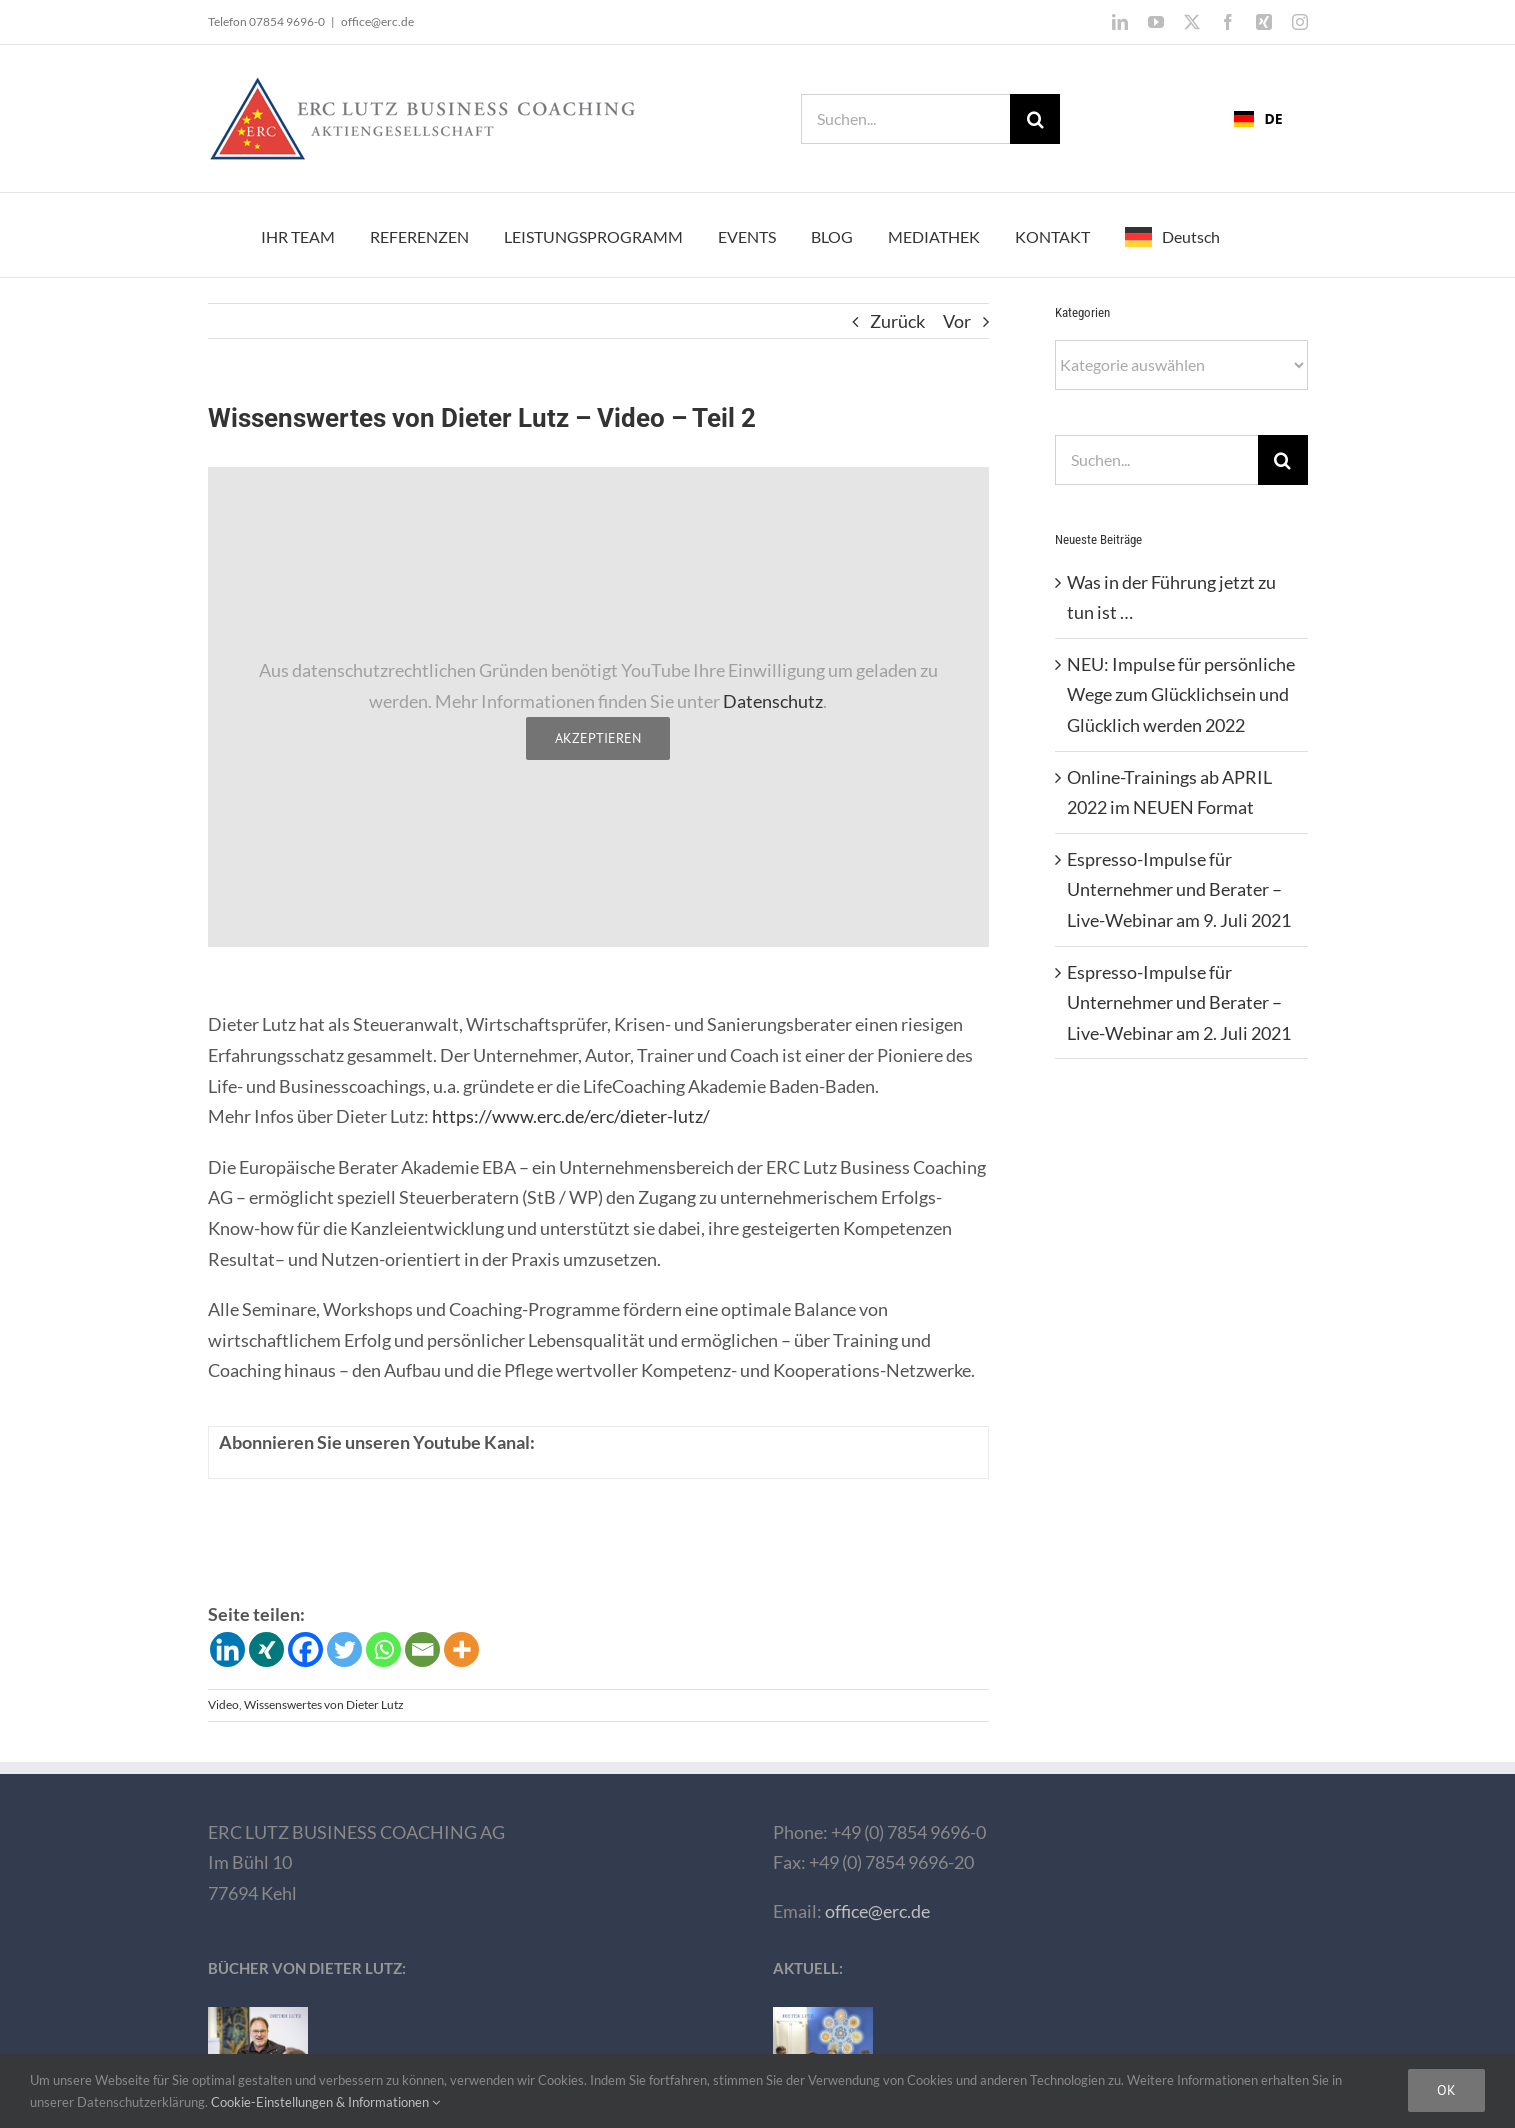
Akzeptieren (598, 738)
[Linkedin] (227, 1649)
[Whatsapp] (383, 1649)
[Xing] (266, 1649)
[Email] (422, 1649)
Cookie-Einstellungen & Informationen (325, 2102)
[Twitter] (344, 1649)
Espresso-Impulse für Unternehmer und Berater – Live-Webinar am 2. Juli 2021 (1179, 1002)
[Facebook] (305, 1649)
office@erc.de (377, 21)
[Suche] (1035, 119)
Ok (1446, 2090)
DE (1258, 118)
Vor (957, 321)
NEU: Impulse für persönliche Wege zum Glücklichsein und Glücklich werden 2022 (1181, 694)
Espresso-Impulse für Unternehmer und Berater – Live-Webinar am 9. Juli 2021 (1179, 889)
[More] (461, 1649)
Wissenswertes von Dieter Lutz (324, 1704)
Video (223, 1704)
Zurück (897, 321)
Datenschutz (773, 701)
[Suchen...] (905, 119)
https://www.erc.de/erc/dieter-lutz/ (571, 1116)
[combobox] (1258, 119)
